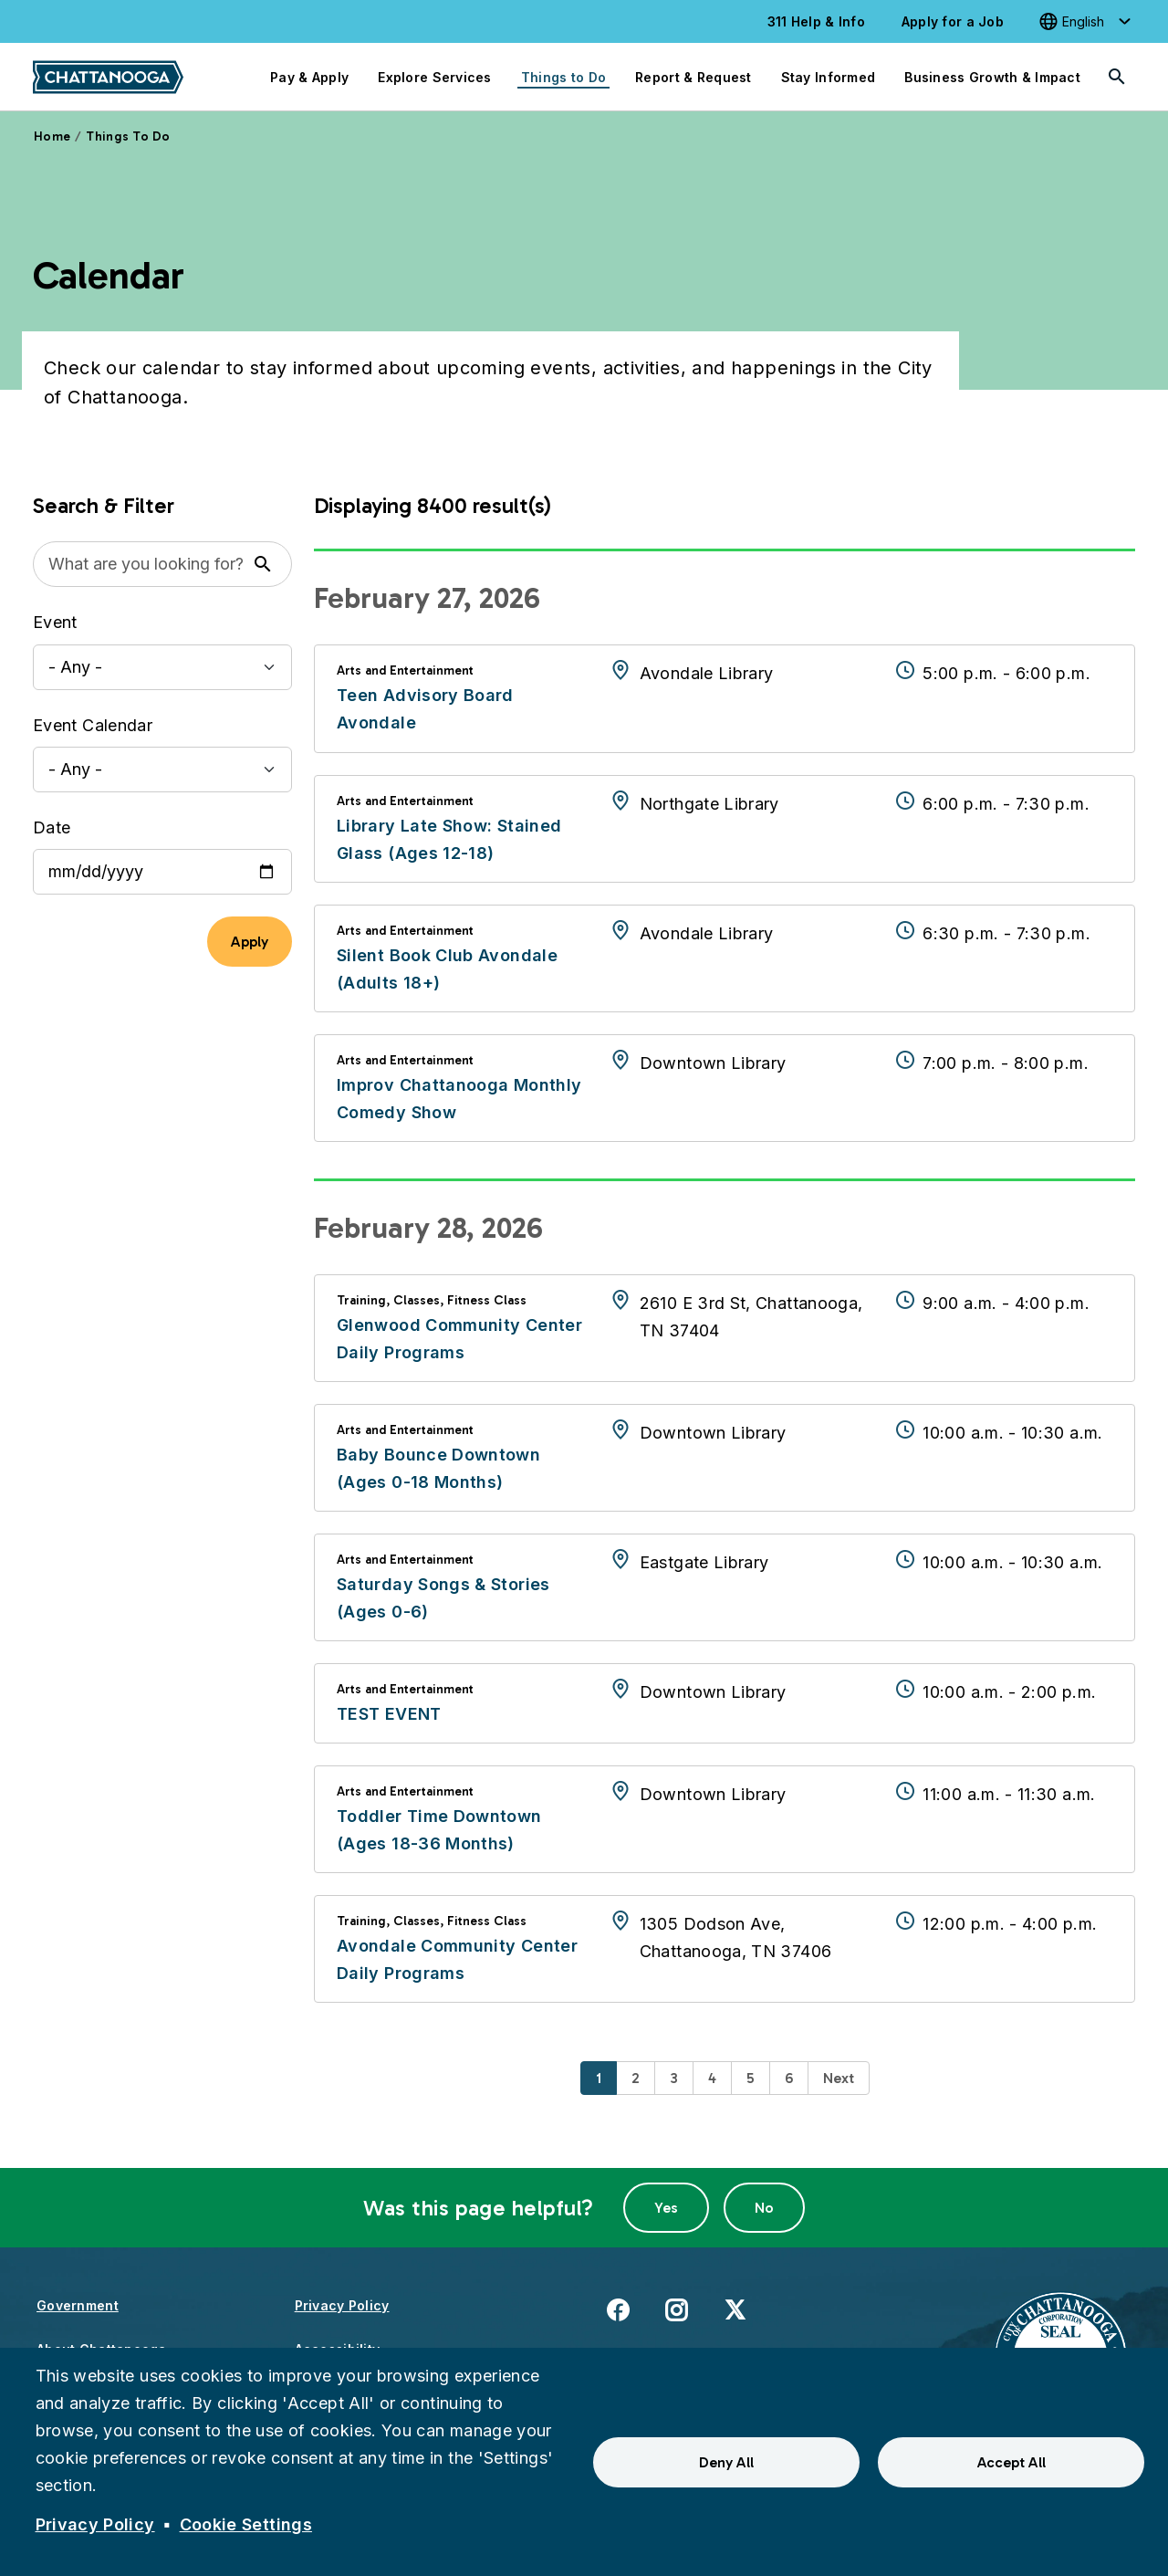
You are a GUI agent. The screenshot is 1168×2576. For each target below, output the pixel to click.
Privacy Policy (342, 2305)
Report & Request (693, 77)
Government (77, 2305)
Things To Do (128, 136)
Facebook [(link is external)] (618, 2309)
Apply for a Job (953, 21)
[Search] (1117, 76)
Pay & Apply (309, 77)
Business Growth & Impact (992, 77)
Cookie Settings (246, 2524)
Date (51, 827)
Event (55, 622)
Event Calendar (92, 725)
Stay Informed (828, 77)
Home (52, 136)
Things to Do (563, 77)
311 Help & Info (816, 21)
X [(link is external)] (735, 2309)
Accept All (1011, 2462)
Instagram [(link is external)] (676, 2309)
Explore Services (434, 77)
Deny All (726, 2462)
